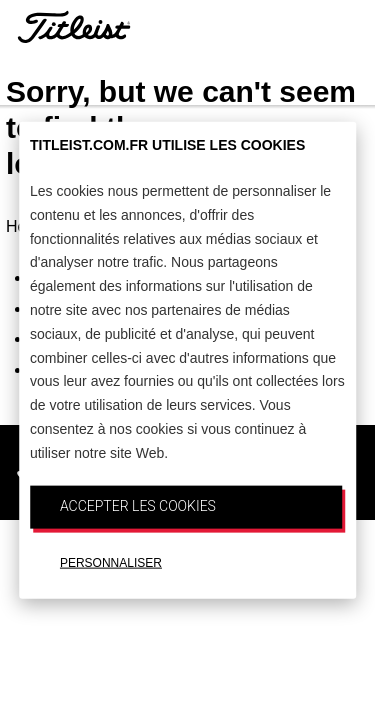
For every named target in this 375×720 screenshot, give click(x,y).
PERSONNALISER (111, 563)
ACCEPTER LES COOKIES (138, 505)
